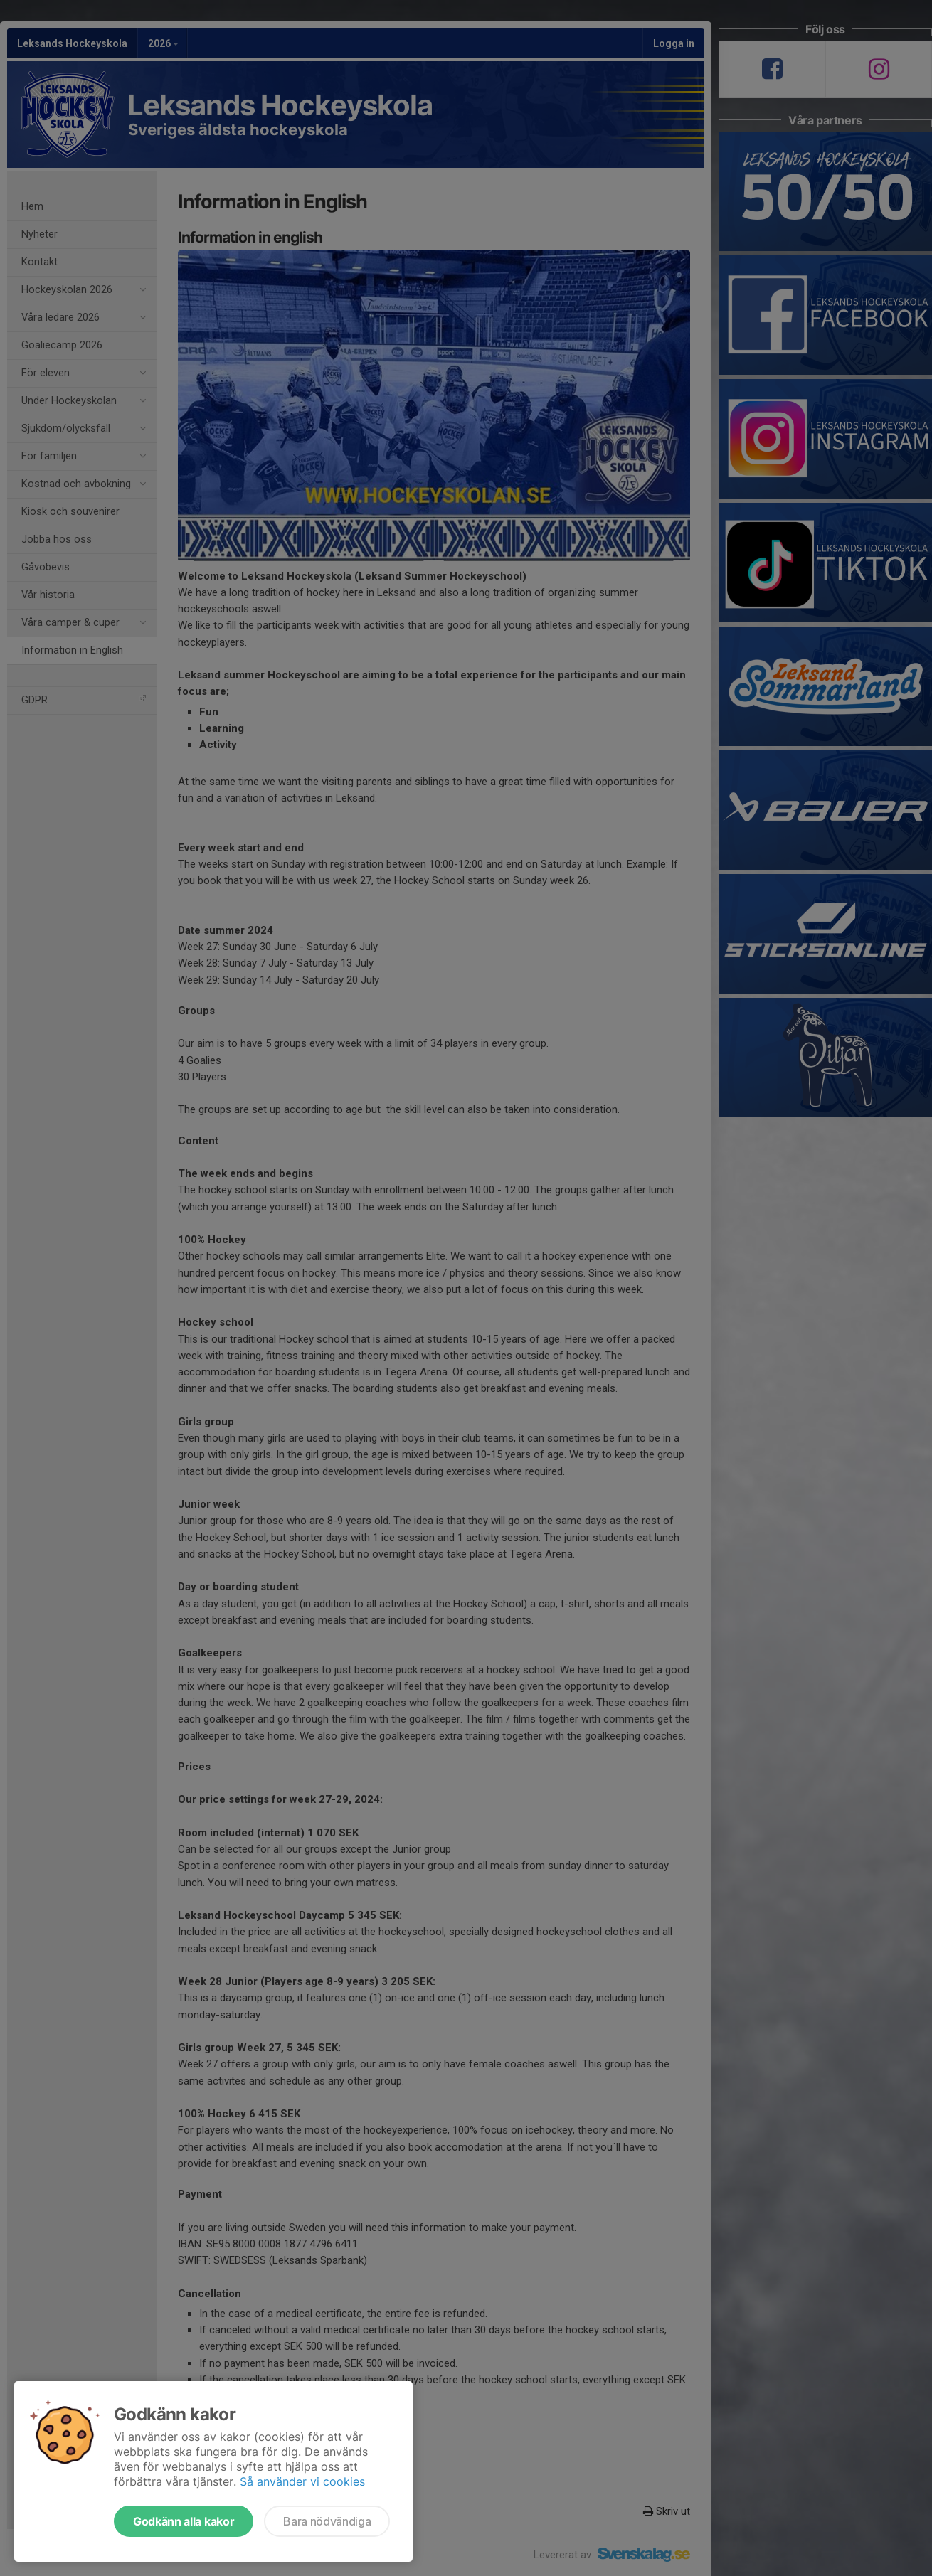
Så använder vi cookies (302, 2481)
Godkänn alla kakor (183, 2521)
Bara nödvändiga (327, 2521)
